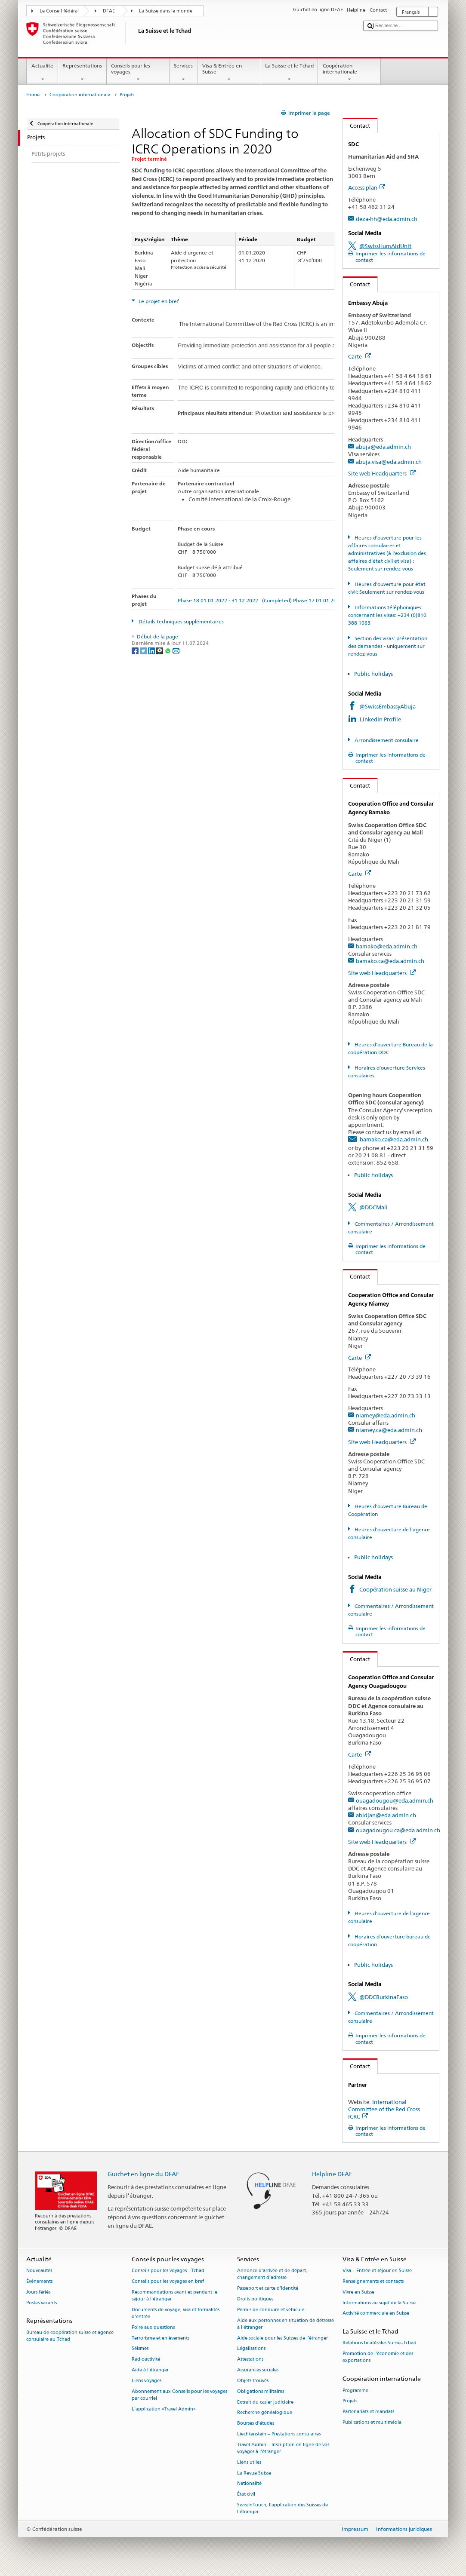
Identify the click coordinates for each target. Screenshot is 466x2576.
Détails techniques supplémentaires (180, 621)
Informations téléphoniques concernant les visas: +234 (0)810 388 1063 (387, 615)
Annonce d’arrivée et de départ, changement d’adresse (272, 2274)
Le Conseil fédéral (59, 11)
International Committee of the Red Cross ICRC (384, 2109)
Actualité (42, 72)
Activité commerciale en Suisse (376, 2313)
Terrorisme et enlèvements (160, 2338)
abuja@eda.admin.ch (383, 446)
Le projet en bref (158, 301)
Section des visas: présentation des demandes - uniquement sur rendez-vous (387, 646)
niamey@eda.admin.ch (385, 1415)
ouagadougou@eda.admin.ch (394, 1800)
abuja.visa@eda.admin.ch (389, 461)
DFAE (109, 11)
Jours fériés (38, 2292)
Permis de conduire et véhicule (270, 2309)
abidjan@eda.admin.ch (386, 1815)
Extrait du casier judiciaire (265, 2402)
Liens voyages (146, 2380)
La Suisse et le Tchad (289, 72)
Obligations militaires (260, 2391)
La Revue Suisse (254, 2473)
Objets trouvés (252, 2380)
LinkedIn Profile (381, 719)
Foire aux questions (153, 2327)
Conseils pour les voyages (138, 72)
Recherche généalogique (264, 2413)
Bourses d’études (255, 2423)
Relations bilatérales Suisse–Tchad (380, 2343)
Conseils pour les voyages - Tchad (168, 2271)
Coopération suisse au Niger (395, 1589)
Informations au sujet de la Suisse (379, 2303)
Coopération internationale (349, 72)
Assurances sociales (257, 2370)
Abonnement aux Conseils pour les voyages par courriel (179, 2395)
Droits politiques (255, 2299)
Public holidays (373, 673)
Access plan (366, 187)
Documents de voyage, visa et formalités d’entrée (175, 2313)
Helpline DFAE (332, 2173)
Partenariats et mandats (368, 2412)
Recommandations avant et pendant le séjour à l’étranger (174, 2295)
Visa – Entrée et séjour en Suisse (377, 2271)
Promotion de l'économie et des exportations (378, 2357)
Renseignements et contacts (373, 2281)
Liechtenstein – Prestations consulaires (279, 2434)
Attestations (250, 2359)
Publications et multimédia (372, 2422)
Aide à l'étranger (150, 2370)
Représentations (82, 72)
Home (33, 95)
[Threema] (160, 650)
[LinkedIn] (152, 650)
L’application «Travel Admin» (164, 2409)
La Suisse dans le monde (165, 11)
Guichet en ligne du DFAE (143, 2173)
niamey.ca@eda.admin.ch (389, 1429)
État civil (246, 2494)
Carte (359, 356)
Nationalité (249, 2484)
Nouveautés (39, 2271)
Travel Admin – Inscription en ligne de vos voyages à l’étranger (283, 2448)
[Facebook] (136, 650)
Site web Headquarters (382, 473)
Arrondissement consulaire (386, 740)
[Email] (176, 650)
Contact (356, 125)
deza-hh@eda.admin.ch (386, 218)
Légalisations (251, 2349)
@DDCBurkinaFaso (383, 1996)
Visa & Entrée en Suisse (229, 72)
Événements (39, 2281)
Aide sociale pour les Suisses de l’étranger (282, 2338)
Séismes (140, 2349)
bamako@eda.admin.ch (386, 946)
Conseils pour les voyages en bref (168, 2281)
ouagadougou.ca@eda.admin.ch (398, 1830)
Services (183, 72)
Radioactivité (146, 2359)
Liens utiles (249, 2462)
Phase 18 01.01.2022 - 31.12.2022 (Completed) (235, 600)
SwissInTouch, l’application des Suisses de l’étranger (282, 2508)
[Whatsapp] (168, 650)
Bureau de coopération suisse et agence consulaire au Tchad (70, 2336)
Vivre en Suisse (358, 2292)
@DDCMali (373, 1207)
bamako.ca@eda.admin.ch (390, 960)
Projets (350, 2401)
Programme (355, 2390)
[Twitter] (144, 650)
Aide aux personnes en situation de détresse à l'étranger (285, 2324)
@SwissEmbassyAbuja (387, 706)
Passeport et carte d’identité (267, 2288)
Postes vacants (41, 2303)
